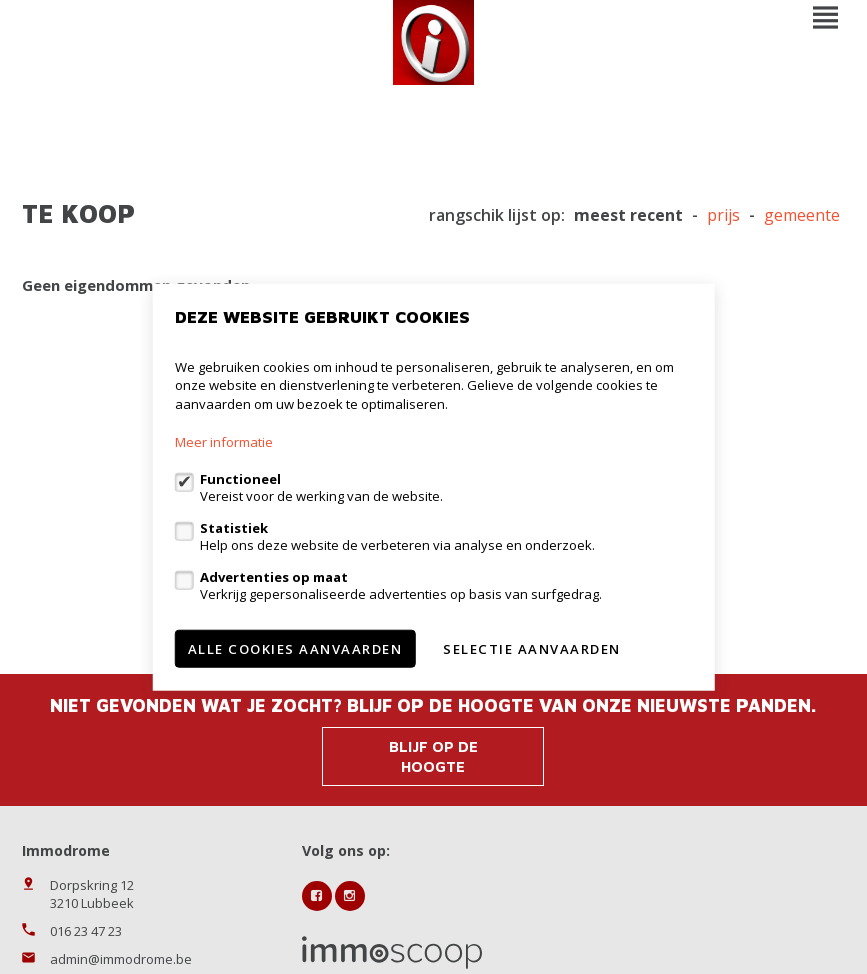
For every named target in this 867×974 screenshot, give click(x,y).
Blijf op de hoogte (433, 756)
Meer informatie (224, 442)
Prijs (723, 215)
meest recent (628, 215)
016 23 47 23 (86, 931)
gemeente (802, 215)
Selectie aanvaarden (532, 649)
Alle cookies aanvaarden (295, 649)
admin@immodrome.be (121, 959)
